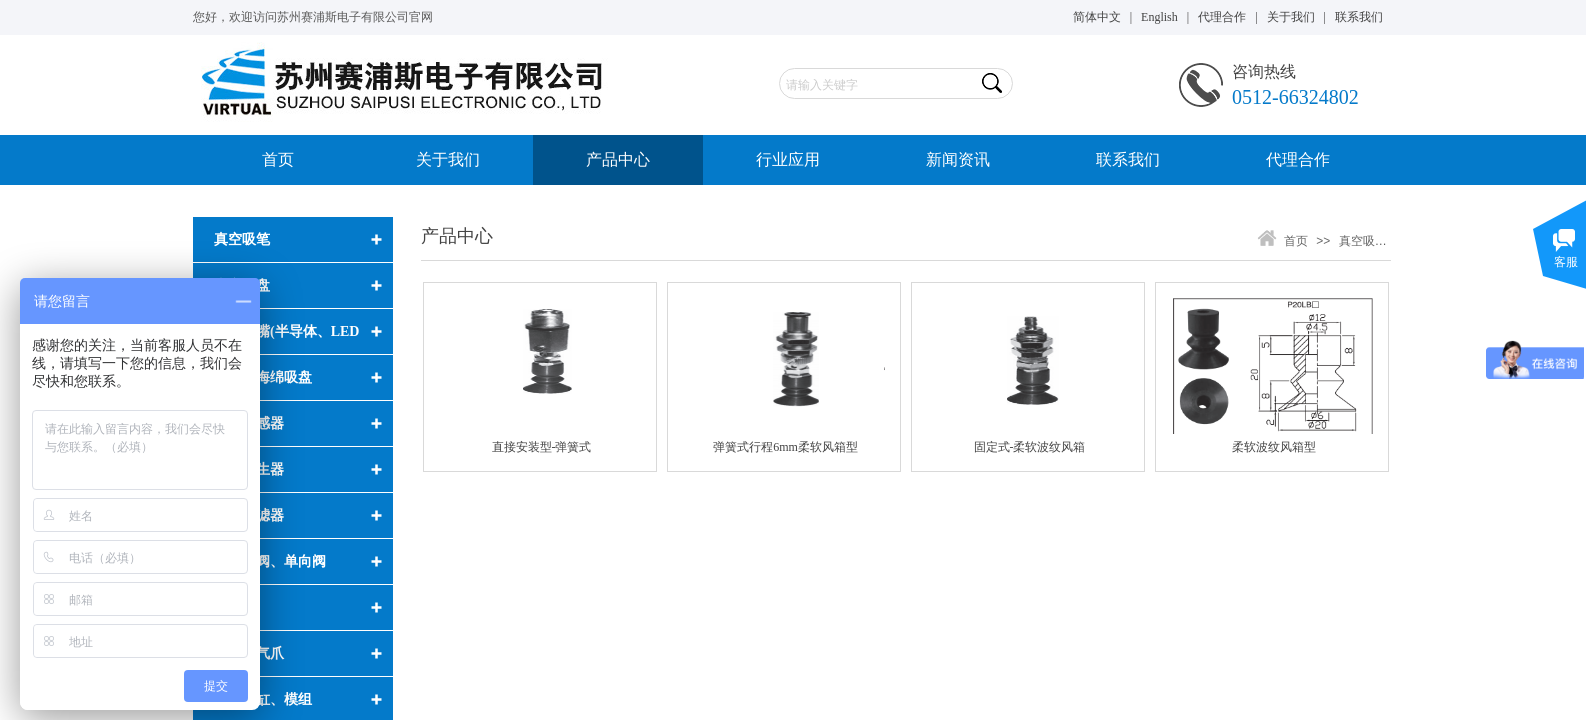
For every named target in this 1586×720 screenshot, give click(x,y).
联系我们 (1128, 159)
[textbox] (878, 85)
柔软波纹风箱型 (1274, 447)
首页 (278, 159)
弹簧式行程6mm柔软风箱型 (785, 447)
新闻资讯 (958, 159)
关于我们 (448, 159)
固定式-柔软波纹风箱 (1030, 447)
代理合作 (1298, 159)
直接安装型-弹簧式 (542, 447)
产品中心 (618, 159)
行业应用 (788, 159)
